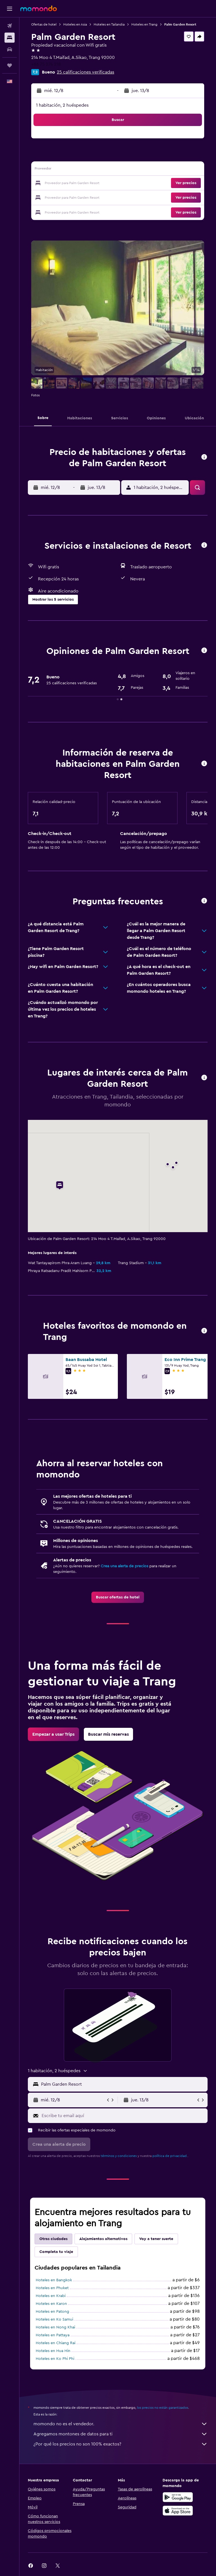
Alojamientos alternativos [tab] (103, 2239)
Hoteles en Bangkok (54, 2280)
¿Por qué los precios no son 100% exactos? (120, 2444)
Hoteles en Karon (51, 2304)
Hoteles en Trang (144, 24)
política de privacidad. (170, 2156)
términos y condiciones (119, 2156)
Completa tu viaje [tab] (56, 2252)
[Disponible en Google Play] (178, 2497)
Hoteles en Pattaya (52, 2335)
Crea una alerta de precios (124, 1566)
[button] (9, 9)
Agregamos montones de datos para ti (120, 2434)
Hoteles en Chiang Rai (55, 2343)
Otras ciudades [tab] (53, 2239)
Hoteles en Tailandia (109, 24)
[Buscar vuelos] (9, 25)
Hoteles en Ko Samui (54, 2319)
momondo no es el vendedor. (120, 2424)
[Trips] (9, 65)
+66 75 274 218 (46, 64)
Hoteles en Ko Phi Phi (55, 2359)
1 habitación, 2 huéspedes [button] (62, 105)
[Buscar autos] (9, 49)
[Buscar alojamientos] (9, 37)
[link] (117, 1597)
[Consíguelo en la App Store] (178, 2511)
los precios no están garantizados (162, 2407)
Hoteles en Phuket (52, 2288)
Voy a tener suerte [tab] (156, 2239)
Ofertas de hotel (44, 24)
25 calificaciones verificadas (85, 72)
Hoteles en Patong (52, 2312)
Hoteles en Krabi (51, 2296)
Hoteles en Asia (75, 24)
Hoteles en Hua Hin (53, 2351)
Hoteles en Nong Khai (55, 2327)
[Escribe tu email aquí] (123, 2116)
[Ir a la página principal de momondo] (38, 8)
